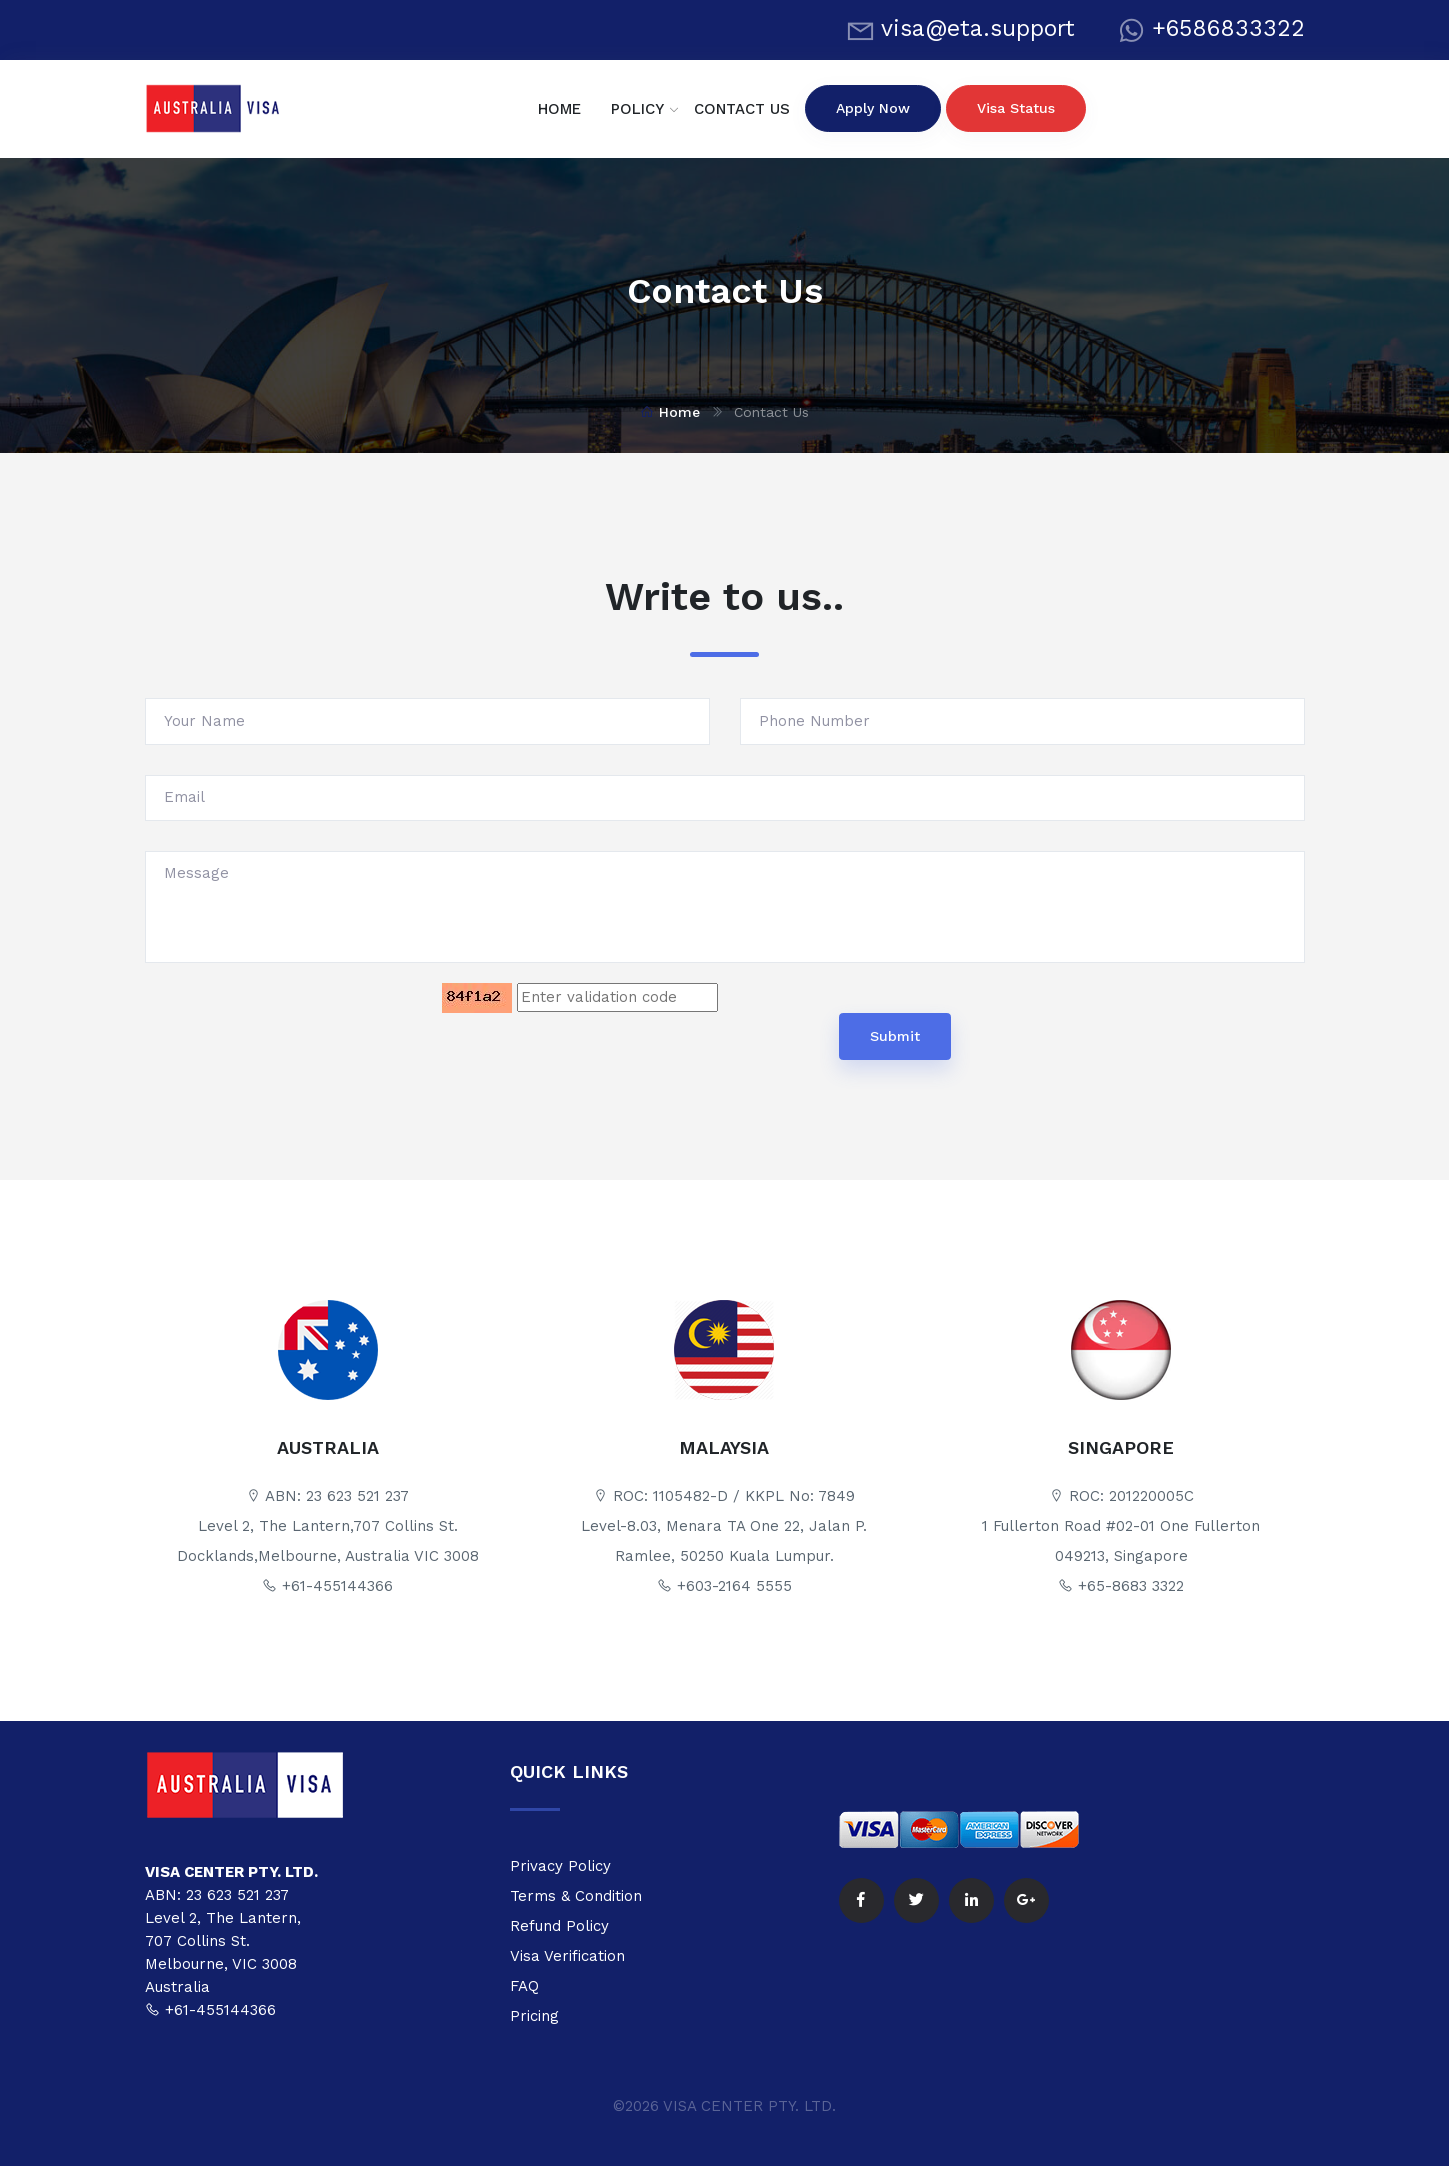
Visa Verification (567, 1956)
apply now (873, 108)
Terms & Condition (576, 1896)
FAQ (524, 1986)
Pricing (534, 2016)
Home (670, 412)
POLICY (637, 109)
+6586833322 (1228, 28)
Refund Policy (559, 1926)
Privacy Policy (560, 1866)
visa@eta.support (978, 28)
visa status (1016, 108)
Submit (895, 1036)
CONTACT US (742, 109)
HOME (559, 109)
